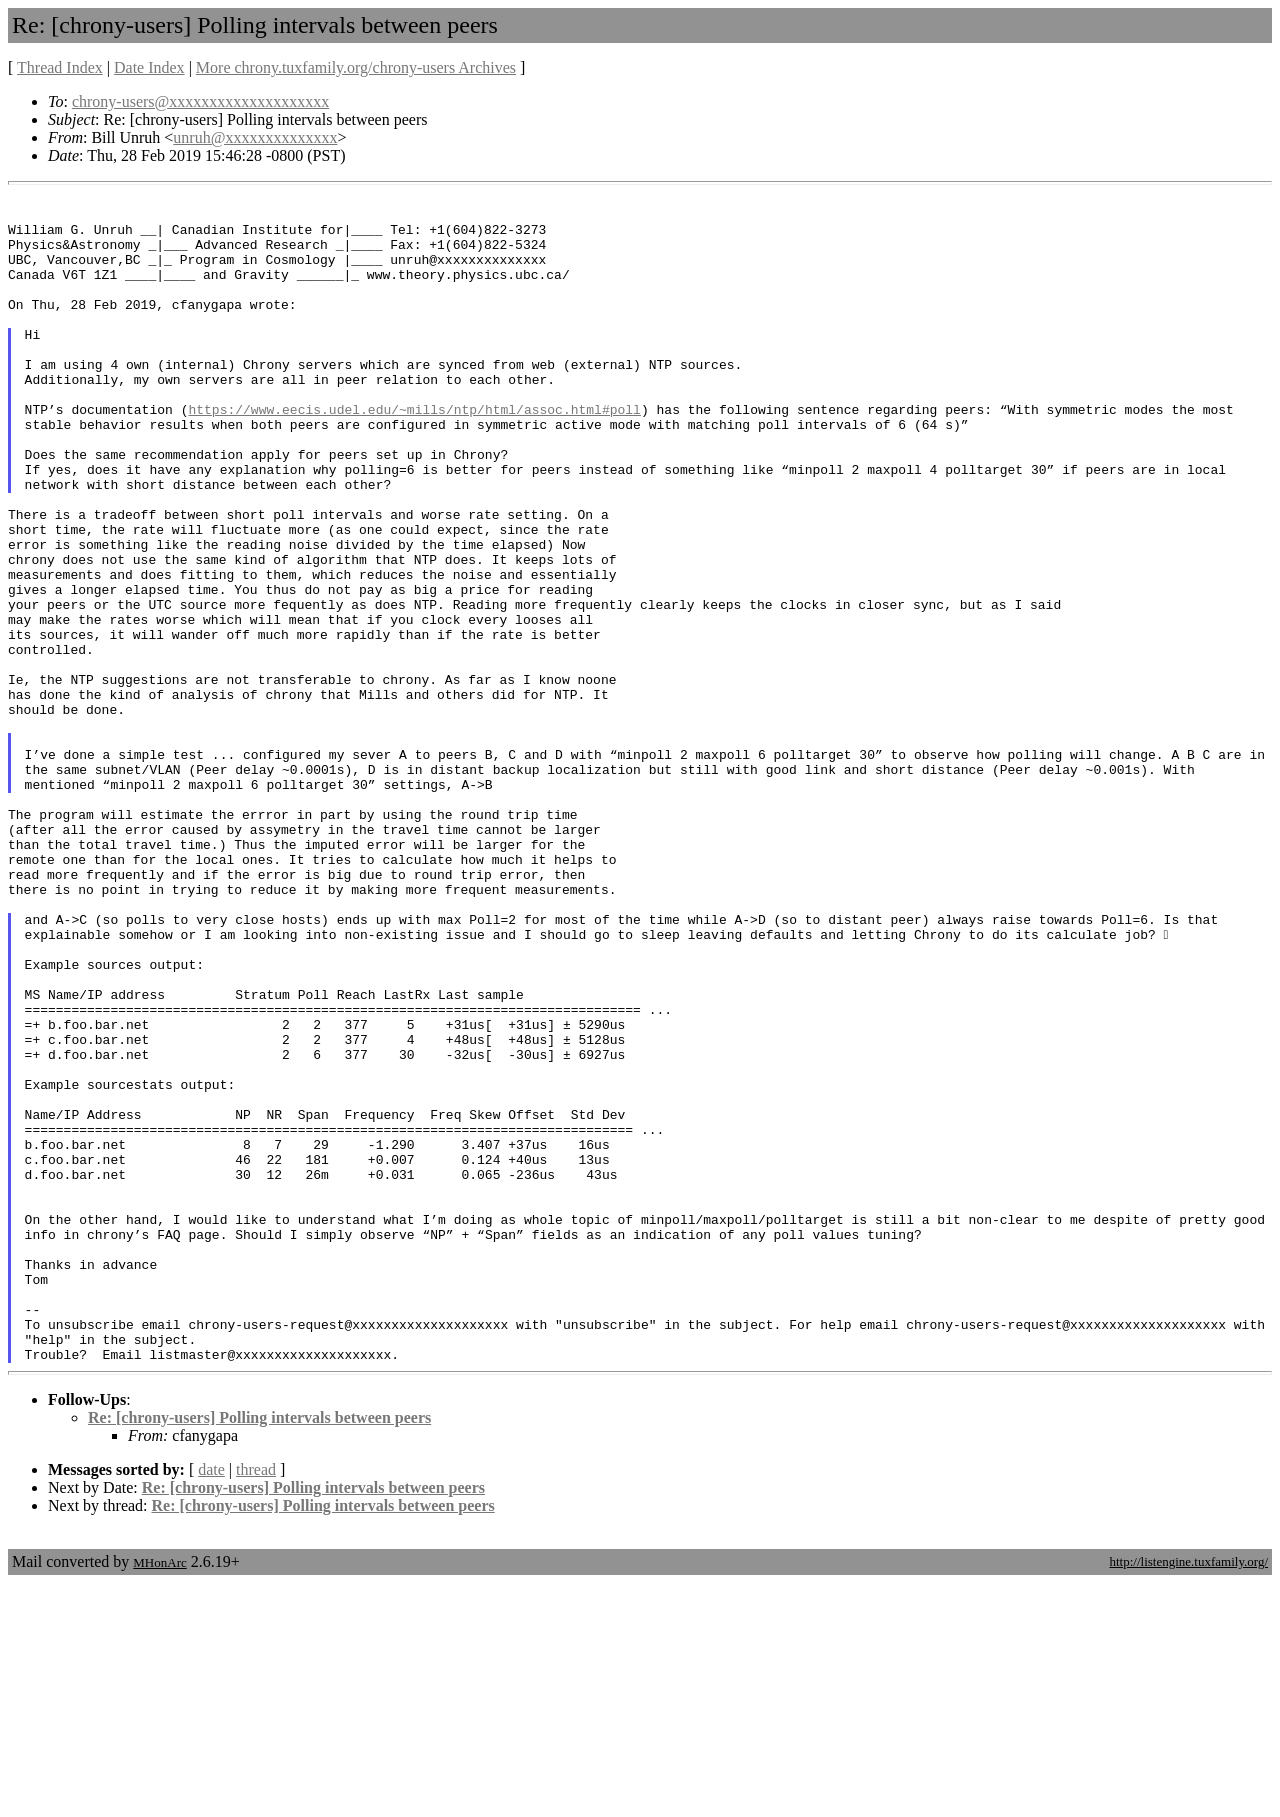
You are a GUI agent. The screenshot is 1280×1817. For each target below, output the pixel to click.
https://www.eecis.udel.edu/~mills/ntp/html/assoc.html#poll (414, 454)
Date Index (149, 67)
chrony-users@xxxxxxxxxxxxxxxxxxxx (200, 101)
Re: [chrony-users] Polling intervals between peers (259, 1651)
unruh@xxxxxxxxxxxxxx (255, 137)
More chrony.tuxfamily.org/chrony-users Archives (356, 67)
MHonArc (159, 1796)
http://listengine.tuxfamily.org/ (1188, 1795)
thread (256, 1703)
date (211, 1703)
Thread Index (60, 67)
